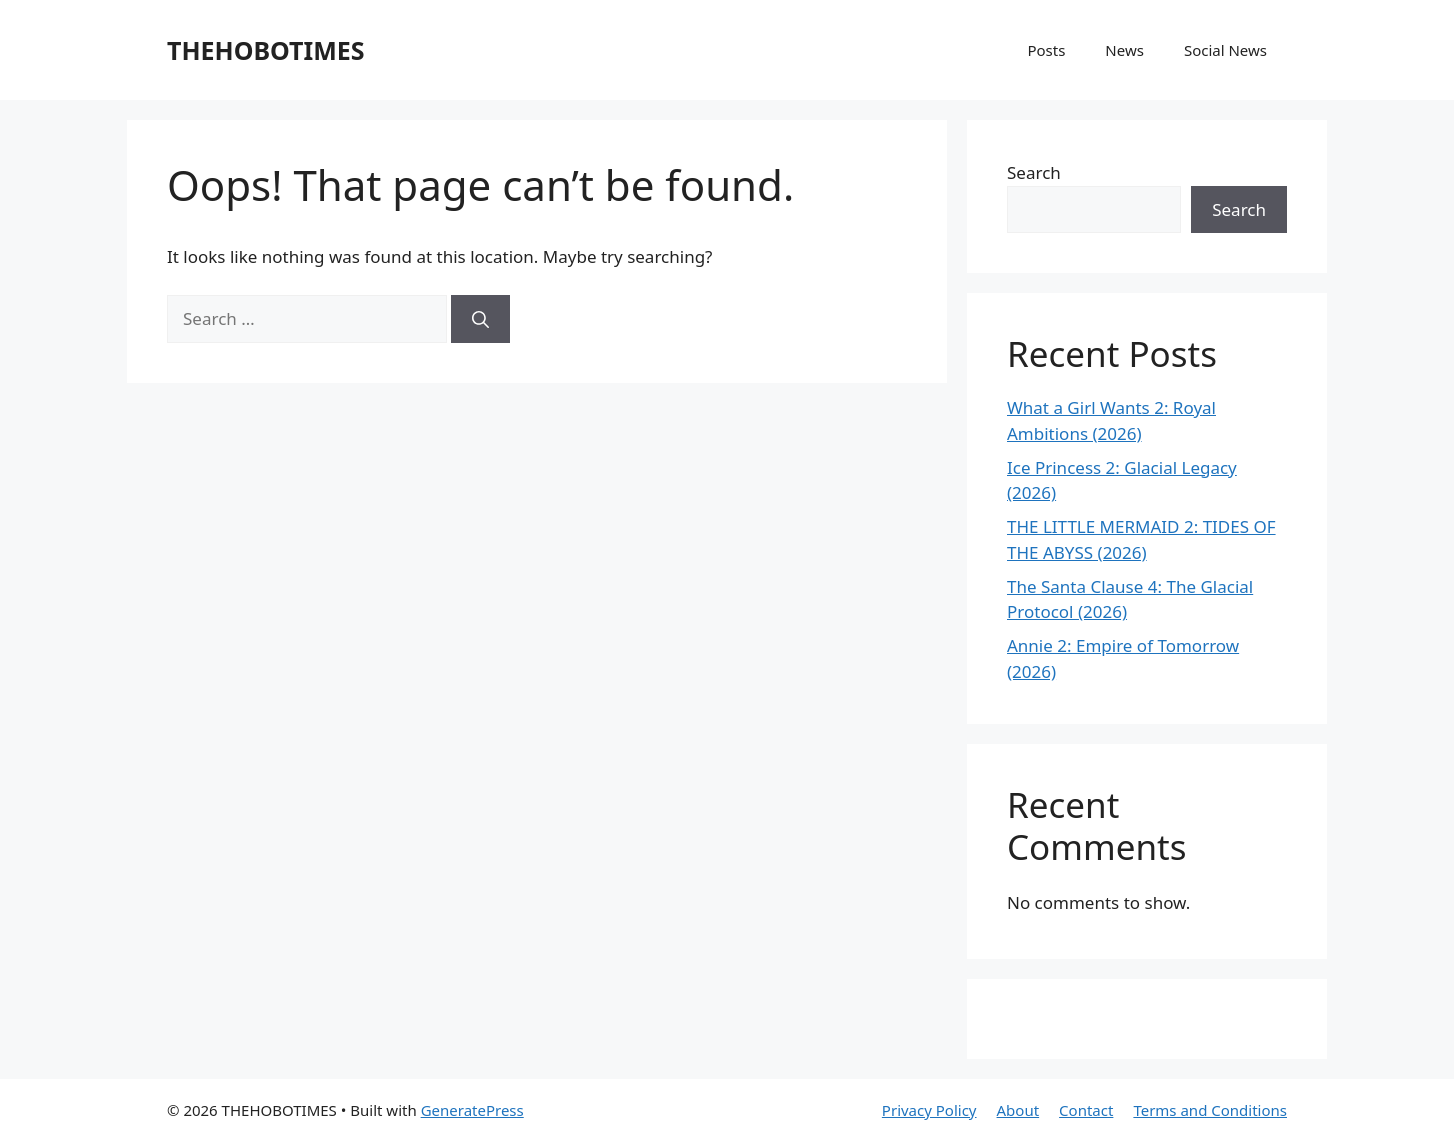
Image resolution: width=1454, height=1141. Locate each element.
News (1124, 50)
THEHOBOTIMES (266, 50)
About (1018, 1110)
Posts (1046, 50)
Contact (1086, 1110)
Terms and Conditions (1210, 1110)
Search (1034, 172)
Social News (1225, 50)
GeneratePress (472, 1110)
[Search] (480, 319)
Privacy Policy (929, 1110)
